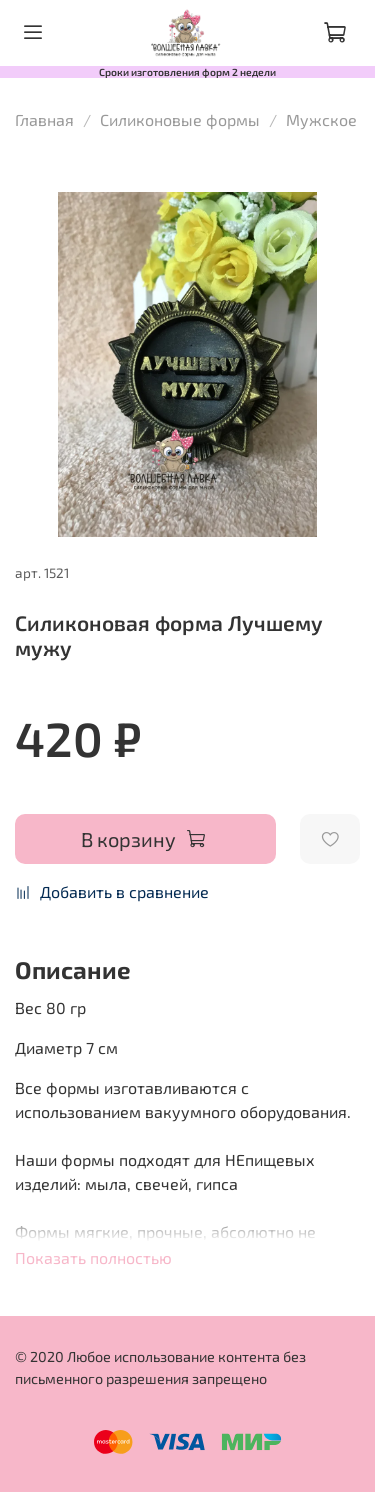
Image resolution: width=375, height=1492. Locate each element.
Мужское (321, 119)
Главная (44, 119)
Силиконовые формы (180, 119)
